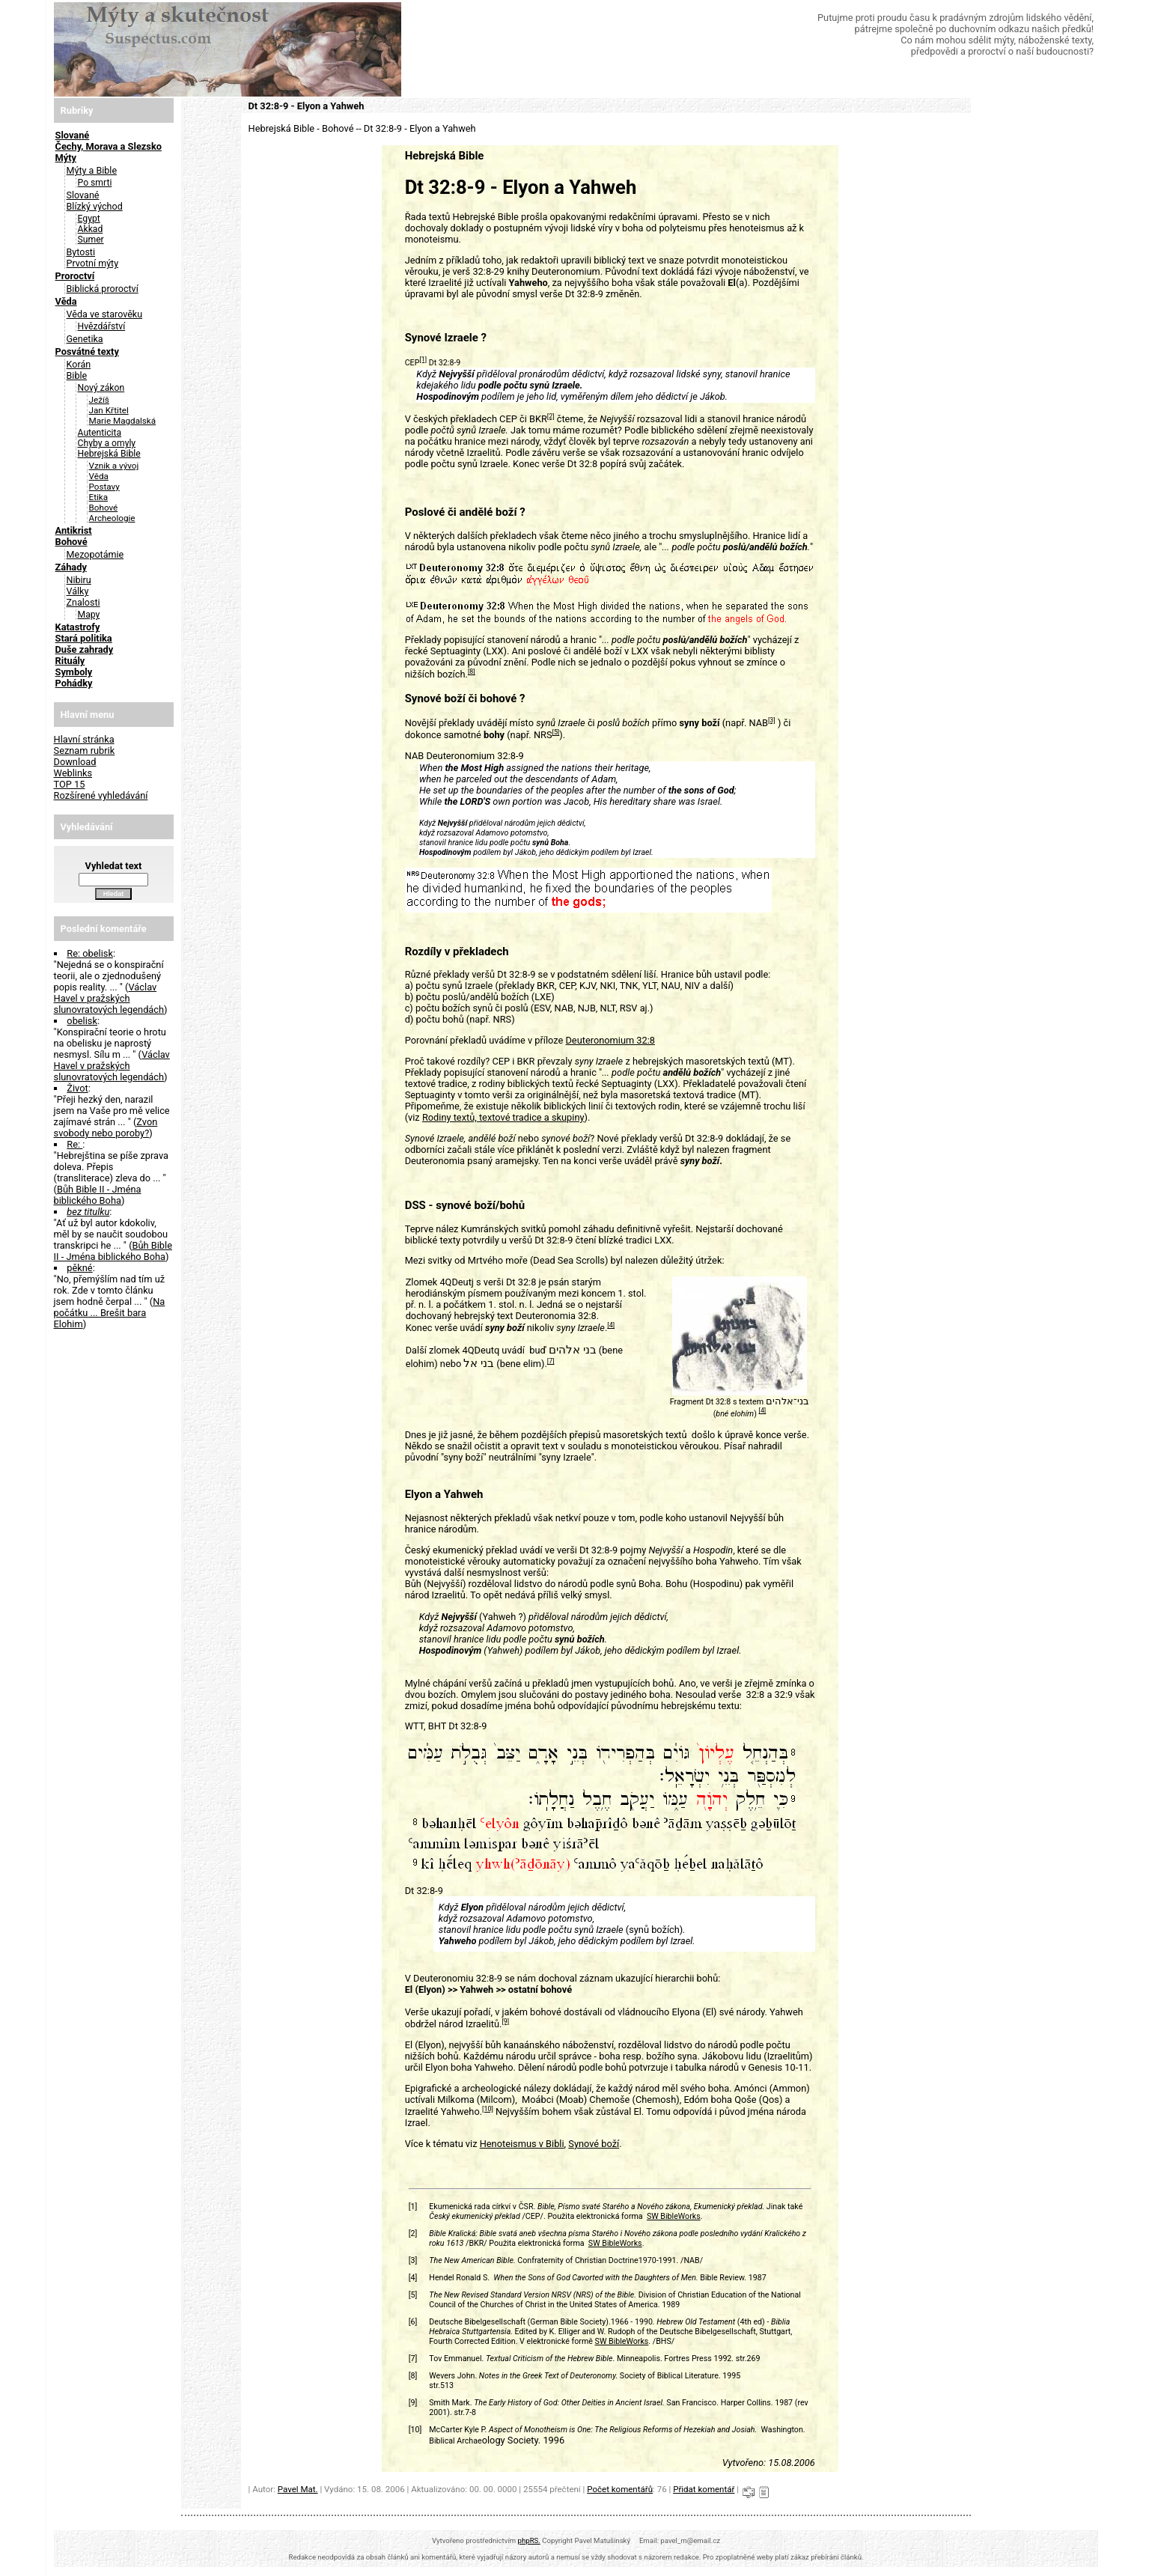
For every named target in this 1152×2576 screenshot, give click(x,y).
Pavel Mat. (298, 2489)
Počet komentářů (620, 2489)
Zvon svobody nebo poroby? (106, 1127)
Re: (74, 1144)
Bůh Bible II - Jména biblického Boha (97, 1195)
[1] (423, 359)
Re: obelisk (90, 953)
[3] (771, 720)
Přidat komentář (703, 2489)
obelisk (82, 1020)
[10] (487, 2109)
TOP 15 (69, 784)
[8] (471, 671)
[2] (551, 416)
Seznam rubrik (84, 750)
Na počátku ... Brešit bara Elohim (109, 1313)
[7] (551, 1361)
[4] (611, 1325)
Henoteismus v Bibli (522, 2143)
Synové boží (593, 2143)
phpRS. (529, 2540)
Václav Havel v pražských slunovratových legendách (109, 998)
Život (77, 1088)
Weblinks (73, 773)
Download (75, 761)
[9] (505, 2021)
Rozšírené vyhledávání (101, 795)
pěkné (79, 1267)
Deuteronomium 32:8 (610, 1040)
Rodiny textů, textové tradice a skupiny (503, 1117)
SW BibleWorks (674, 2216)
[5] (556, 732)
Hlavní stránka (84, 739)
